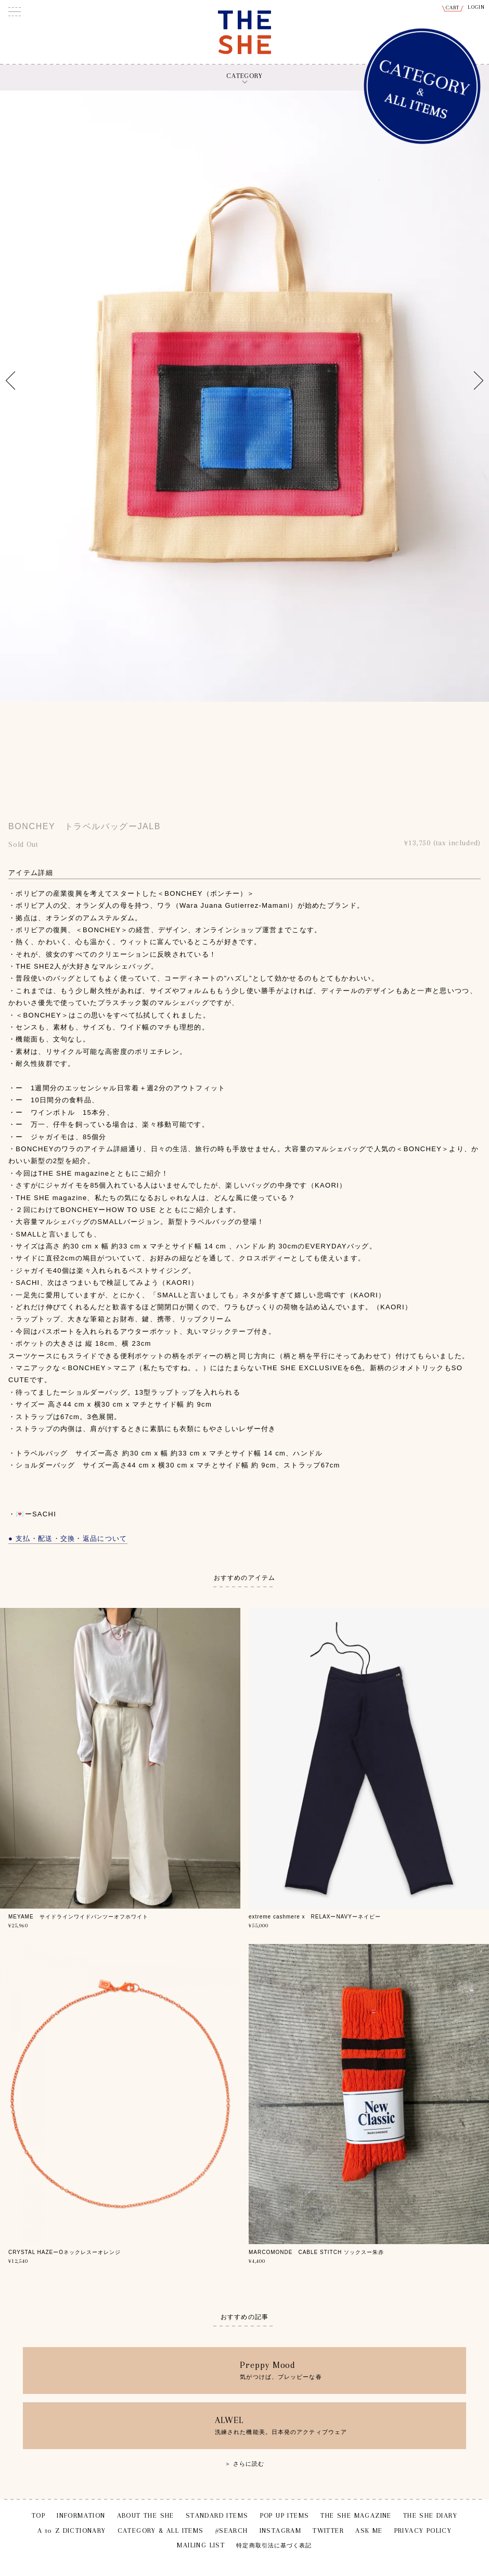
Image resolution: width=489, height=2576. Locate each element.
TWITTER (328, 2530)
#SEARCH (231, 2530)
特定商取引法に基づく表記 (274, 2545)
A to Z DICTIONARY (71, 2530)
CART (453, 7)
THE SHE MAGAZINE (355, 2515)
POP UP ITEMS (285, 2515)
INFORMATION (81, 2515)
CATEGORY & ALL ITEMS (161, 2530)
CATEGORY (244, 76)
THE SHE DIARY (430, 2515)
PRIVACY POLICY (423, 2530)
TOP (38, 2515)
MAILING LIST (201, 2545)
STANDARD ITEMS (217, 2515)
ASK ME (368, 2530)
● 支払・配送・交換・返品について (67, 1538)
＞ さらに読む (245, 2464)
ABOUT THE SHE (145, 2515)
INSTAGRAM (281, 2530)
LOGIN (476, 7)
